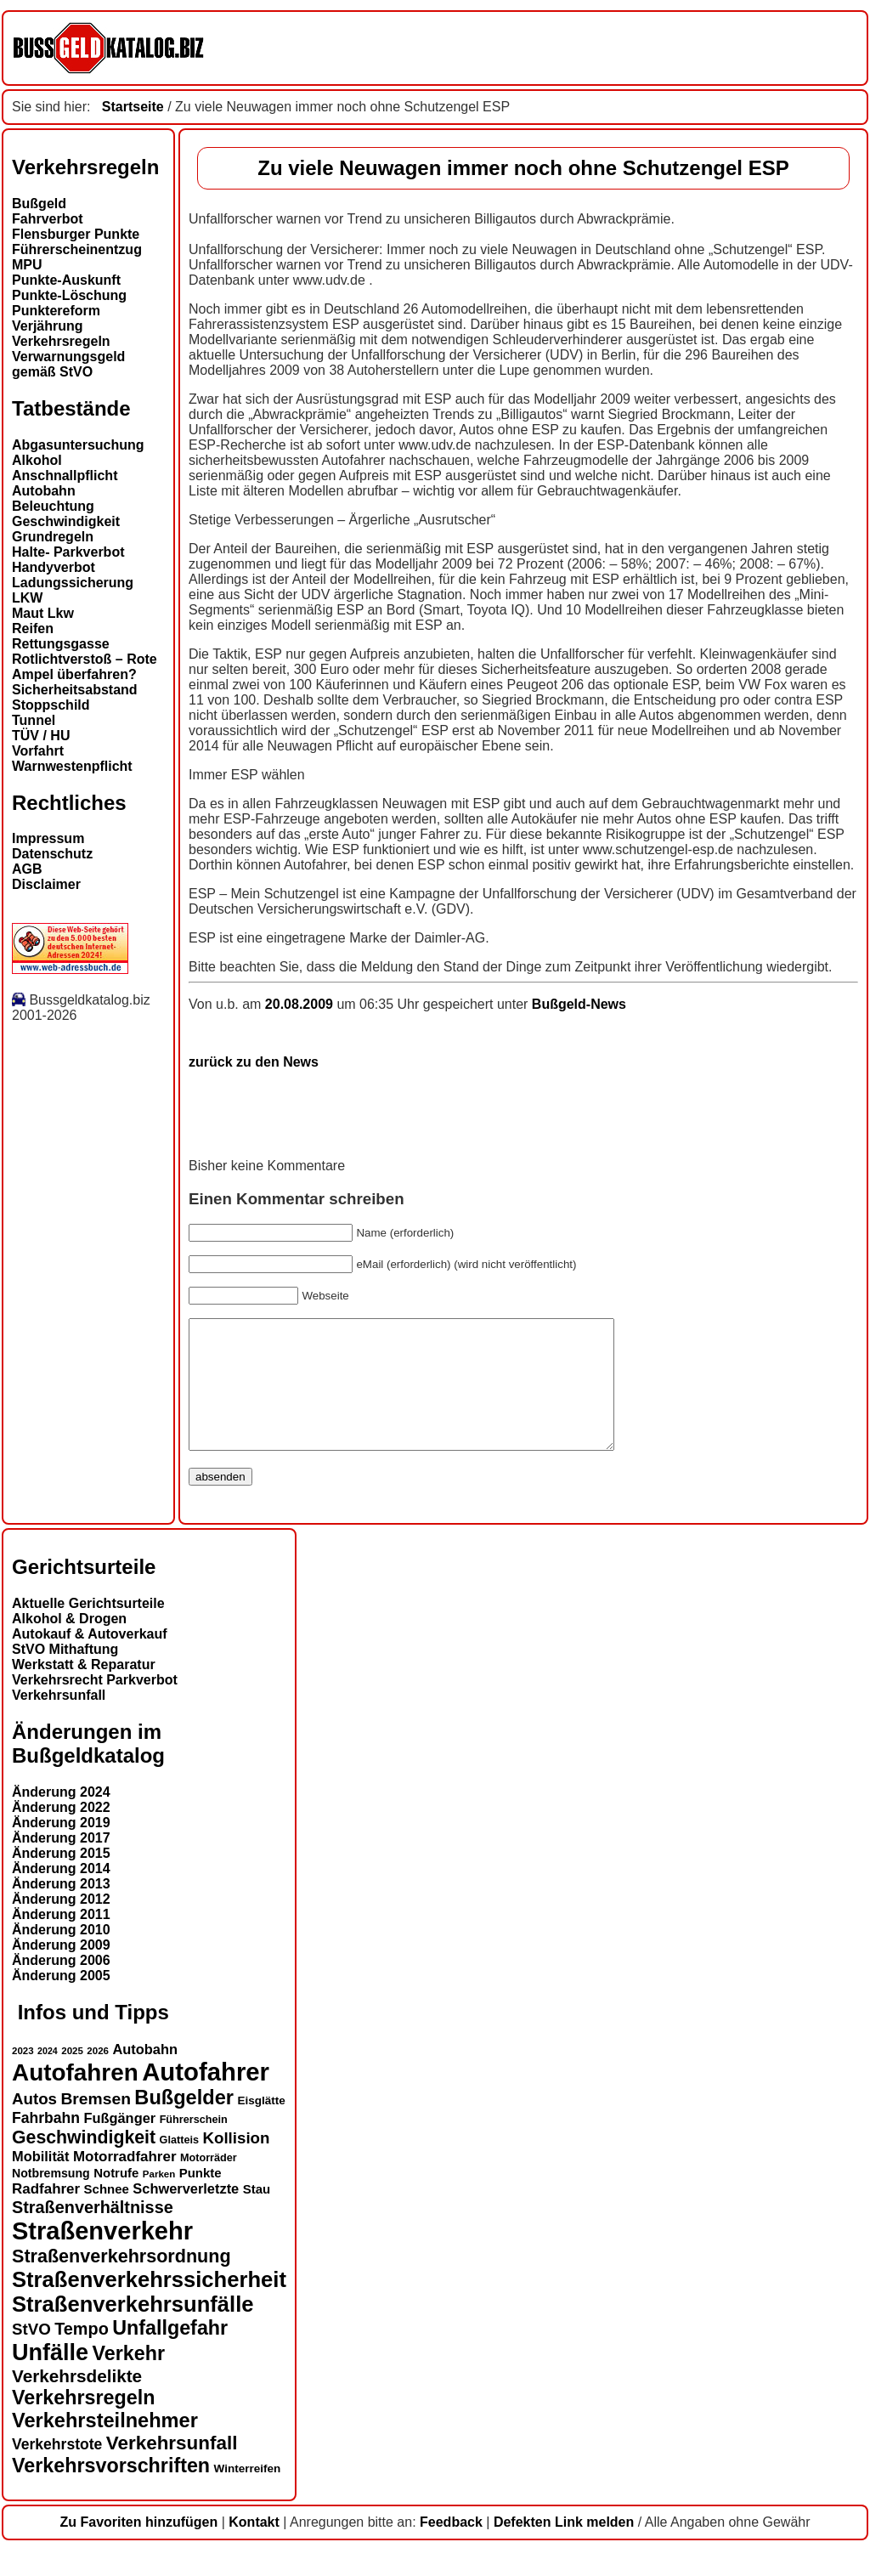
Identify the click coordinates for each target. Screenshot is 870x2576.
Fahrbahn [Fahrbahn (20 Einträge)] (46, 2143)
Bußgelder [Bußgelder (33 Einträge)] (184, 2123)
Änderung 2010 (61, 1955)
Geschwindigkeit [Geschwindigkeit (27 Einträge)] (83, 2163)
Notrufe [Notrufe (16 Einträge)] (115, 2198)
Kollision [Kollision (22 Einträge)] (235, 2163)
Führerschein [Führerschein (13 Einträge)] (194, 2145)
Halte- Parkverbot (68, 552)
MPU (27, 265)
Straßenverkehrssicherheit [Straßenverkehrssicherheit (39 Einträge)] (149, 2305)
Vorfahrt (38, 751)
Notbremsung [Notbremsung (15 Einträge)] (51, 2198)
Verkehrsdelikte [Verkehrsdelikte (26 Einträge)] (77, 2401)
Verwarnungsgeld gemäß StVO (68, 364)
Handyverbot (53, 567)
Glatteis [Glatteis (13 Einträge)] (179, 2165)
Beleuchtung (53, 506)
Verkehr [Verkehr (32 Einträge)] (129, 2379)
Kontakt (254, 2547)
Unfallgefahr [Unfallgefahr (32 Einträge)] (170, 2353)
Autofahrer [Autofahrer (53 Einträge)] (205, 2097)
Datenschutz (52, 853)
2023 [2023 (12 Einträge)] (23, 2076)
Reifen (33, 628)
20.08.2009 (301, 1004)
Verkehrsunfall (58, 1720)
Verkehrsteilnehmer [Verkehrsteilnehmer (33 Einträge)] (105, 2446)
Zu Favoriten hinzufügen (138, 2547)
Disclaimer (46, 884)
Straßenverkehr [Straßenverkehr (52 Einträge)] (102, 2256)
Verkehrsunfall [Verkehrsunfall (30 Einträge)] (172, 2468)
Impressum (48, 838)
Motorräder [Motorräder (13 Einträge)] (208, 2183)
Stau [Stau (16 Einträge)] (256, 2214)
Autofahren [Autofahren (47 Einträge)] (75, 2098)
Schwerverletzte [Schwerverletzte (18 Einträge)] (186, 2214)
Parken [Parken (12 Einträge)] (159, 2199)
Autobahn (44, 491)
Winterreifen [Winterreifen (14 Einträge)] (247, 2494)
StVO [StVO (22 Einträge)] (31, 2355)
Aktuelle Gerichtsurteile (88, 1629)
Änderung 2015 (61, 1878)
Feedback (451, 2547)
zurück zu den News (254, 1062)
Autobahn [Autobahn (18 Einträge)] (145, 2074)
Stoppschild (51, 705)
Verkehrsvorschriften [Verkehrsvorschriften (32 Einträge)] (111, 2491)
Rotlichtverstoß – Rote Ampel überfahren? (84, 667)
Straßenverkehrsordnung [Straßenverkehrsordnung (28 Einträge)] (121, 2281)
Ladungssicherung (72, 582)
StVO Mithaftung (65, 1674)
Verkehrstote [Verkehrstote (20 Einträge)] (57, 2469)
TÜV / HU (41, 735)
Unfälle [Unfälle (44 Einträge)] (50, 2378)
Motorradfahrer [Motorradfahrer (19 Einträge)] (125, 2182)
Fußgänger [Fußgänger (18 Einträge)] (119, 2143)
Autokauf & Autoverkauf (89, 1659)
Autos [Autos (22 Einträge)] (34, 2124)
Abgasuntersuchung (78, 445)
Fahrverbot (47, 219)
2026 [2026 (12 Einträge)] (98, 2076)
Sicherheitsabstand (75, 689)
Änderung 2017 (61, 1863)
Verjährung (47, 326)
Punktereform (56, 310)
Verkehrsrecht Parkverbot (95, 1705)
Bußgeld (39, 203)
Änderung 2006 (61, 1986)
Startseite (133, 106)
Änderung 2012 (61, 1924)
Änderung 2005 (61, 2001)
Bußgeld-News (579, 1004)
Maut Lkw (43, 613)
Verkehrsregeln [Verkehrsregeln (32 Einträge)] (83, 2423)
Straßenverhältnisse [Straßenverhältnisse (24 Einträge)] (92, 2232)
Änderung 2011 (61, 1940)
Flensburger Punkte (75, 234)
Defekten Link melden (564, 2547)
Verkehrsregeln (61, 341)
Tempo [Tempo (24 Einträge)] (81, 2354)
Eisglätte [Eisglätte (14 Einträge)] (261, 2126)
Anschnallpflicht (64, 475)
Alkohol (37, 460)
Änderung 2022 (61, 1833)
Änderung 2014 (61, 1894)
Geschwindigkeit (66, 521)
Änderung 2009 (61, 1970)
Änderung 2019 (61, 1848)
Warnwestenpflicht (72, 766)
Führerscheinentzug (77, 249)
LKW (27, 598)
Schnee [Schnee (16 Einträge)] (106, 2214)
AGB (27, 869)
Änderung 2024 (61, 1817)
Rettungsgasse (61, 644)
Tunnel (33, 720)
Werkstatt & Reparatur (83, 1690)
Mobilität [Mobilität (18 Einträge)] (40, 2181)
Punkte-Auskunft (66, 280)
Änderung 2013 (61, 1909)
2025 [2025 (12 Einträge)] (72, 2076)
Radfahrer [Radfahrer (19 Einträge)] (46, 2214)
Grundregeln (52, 536)
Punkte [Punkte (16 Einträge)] (200, 2198)
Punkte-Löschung (69, 295)
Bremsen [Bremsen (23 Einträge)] (95, 2124)
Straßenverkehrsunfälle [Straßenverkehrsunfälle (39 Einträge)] (133, 2329)
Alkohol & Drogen (69, 1644)
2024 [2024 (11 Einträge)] (47, 2076)
